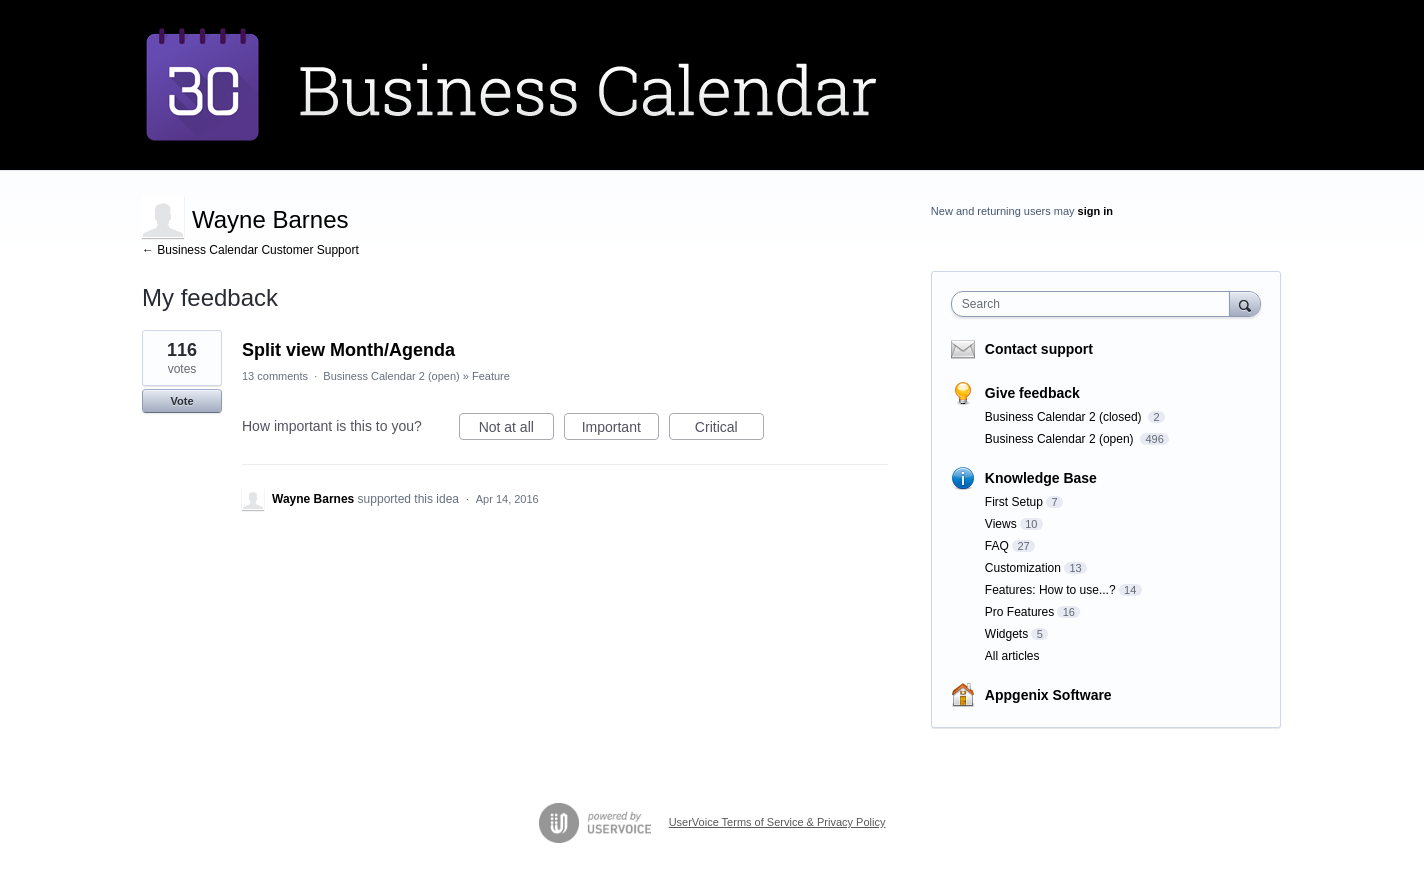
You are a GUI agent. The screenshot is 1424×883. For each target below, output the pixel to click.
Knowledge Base (1041, 478)
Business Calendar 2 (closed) (1065, 417)
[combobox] (1095, 304)
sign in (1095, 211)
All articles (1012, 656)
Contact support (1039, 349)
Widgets (1006, 634)
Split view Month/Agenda (348, 350)
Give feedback (1032, 393)
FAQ (997, 546)
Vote (181, 401)
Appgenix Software (1048, 695)
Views (1001, 524)
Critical (729, 430)
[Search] (1245, 303)
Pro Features (1019, 612)
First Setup (1014, 502)
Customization (1023, 568)
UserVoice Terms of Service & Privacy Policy (777, 822)
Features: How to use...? (1050, 590)
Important (620, 430)
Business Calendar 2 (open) (391, 376)
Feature (491, 376)
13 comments (275, 376)
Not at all (516, 430)
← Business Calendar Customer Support (250, 250)
